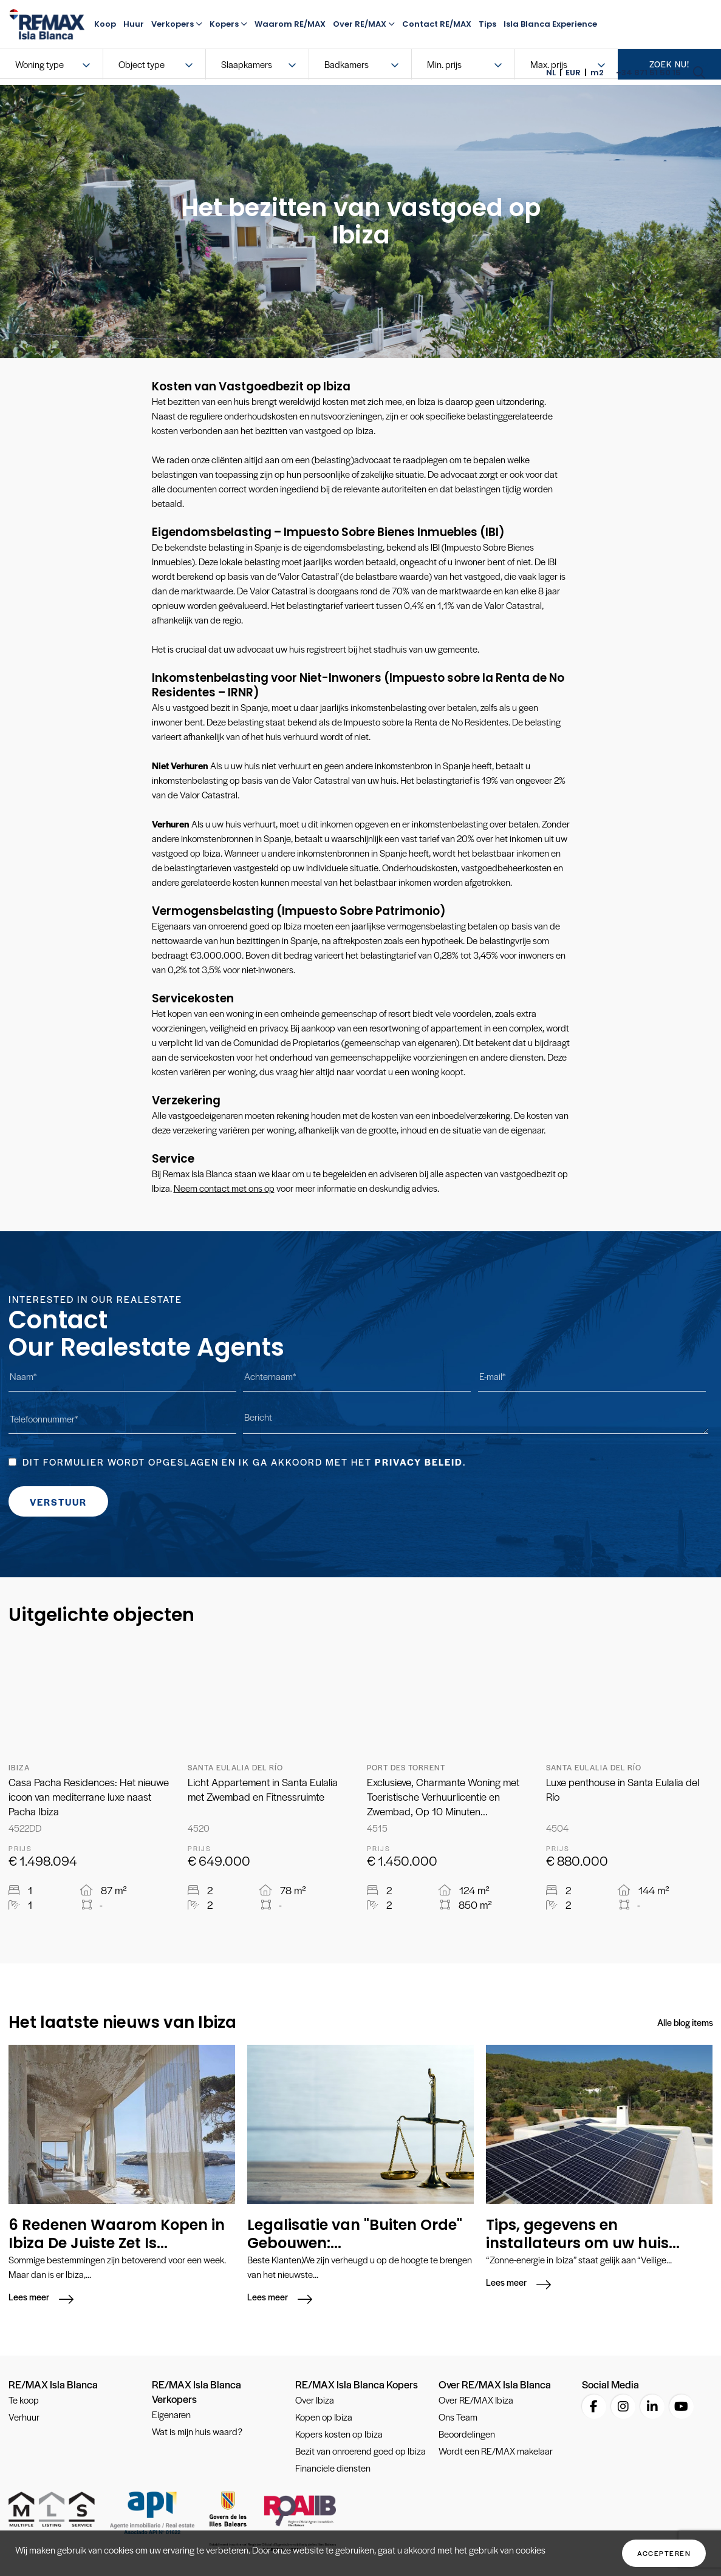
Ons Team (458, 2417)
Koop (105, 24)
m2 (597, 72)
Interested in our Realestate (95, 1299)
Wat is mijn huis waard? (197, 2432)
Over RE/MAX (364, 24)
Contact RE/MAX (436, 24)
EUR (573, 72)
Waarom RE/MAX (290, 24)
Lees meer (29, 2298)
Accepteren (664, 2553)
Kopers (228, 24)
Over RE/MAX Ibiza (476, 2400)
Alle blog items (685, 2022)
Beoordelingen (467, 2434)
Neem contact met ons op (224, 1187)
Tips (487, 24)
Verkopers (176, 24)
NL (551, 72)
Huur (133, 24)
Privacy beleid (419, 1461)
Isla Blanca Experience (550, 24)
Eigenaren (171, 2415)
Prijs (20, 1848)
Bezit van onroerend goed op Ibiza (360, 2451)
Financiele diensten (333, 2468)
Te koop (24, 2400)
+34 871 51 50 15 (648, 72)
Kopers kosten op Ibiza (339, 2434)
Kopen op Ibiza (323, 2417)
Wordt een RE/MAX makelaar (496, 2451)
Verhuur (24, 2417)
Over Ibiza (314, 2400)
